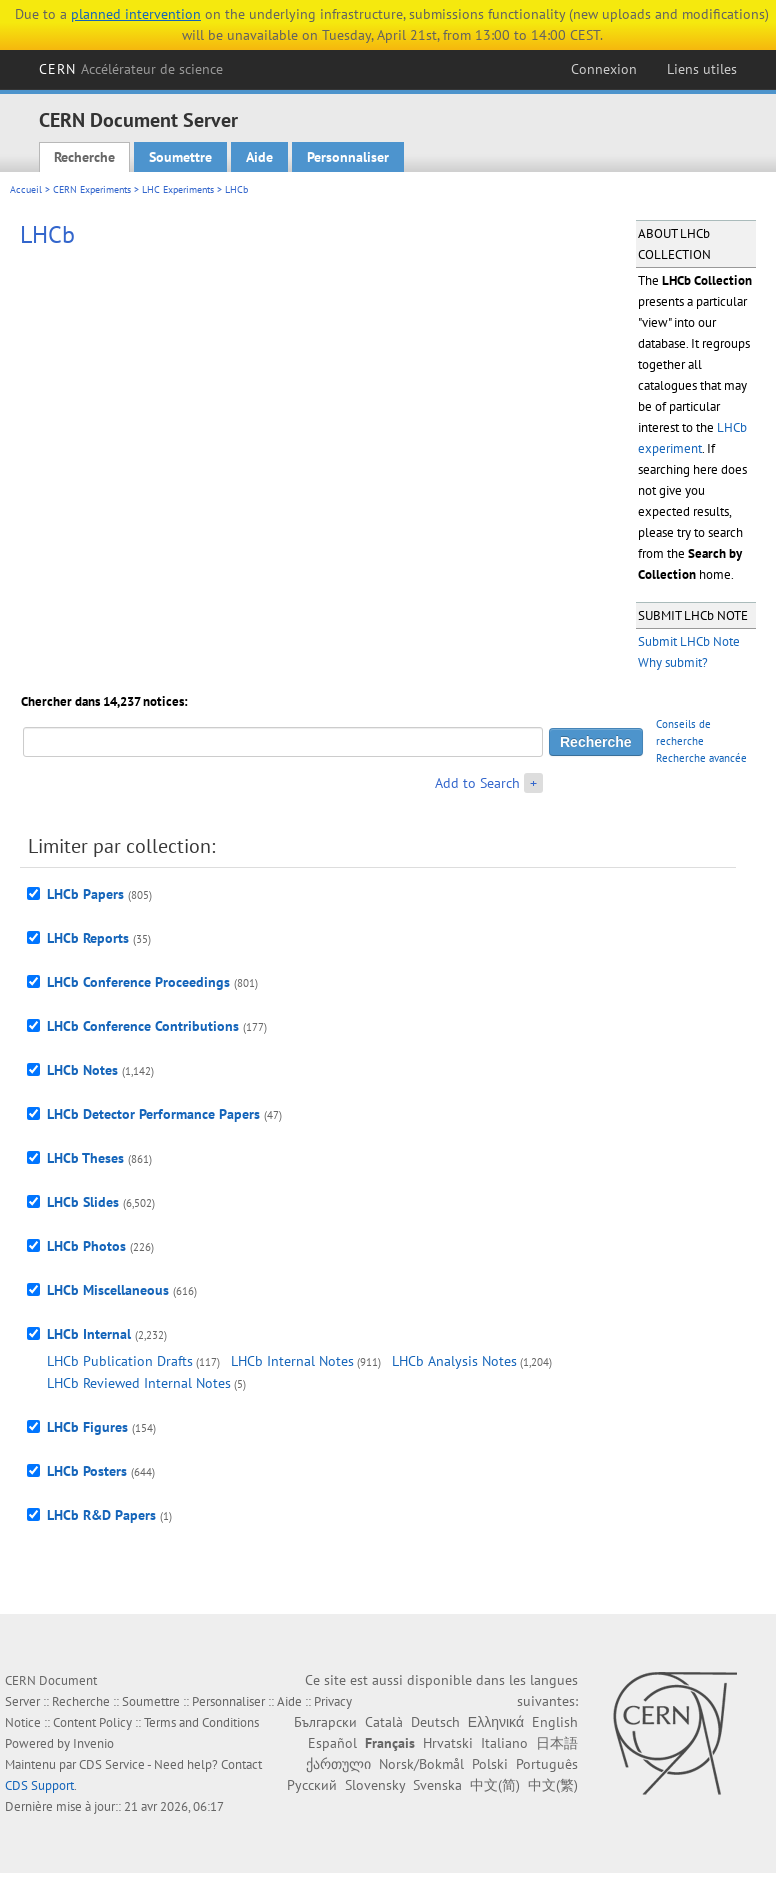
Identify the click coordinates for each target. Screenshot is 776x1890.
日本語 (557, 1743)
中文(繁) (553, 1785)
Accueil (26, 189)
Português (547, 1764)
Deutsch (435, 1722)
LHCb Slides (83, 1202)
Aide (259, 157)
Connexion (604, 69)
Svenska (437, 1785)
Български (325, 1722)
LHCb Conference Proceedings (138, 982)
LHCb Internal (89, 1334)
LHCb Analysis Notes (454, 1361)
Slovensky (375, 1785)
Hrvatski (448, 1743)
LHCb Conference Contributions (143, 1026)
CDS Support (39, 1785)
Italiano (504, 1743)
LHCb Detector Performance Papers (153, 1114)
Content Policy (92, 1722)
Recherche (84, 157)
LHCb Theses (85, 1158)
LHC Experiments (178, 189)
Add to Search (477, 783)
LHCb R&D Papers (101, 1515)
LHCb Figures (87, 1427)
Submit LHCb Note (689, 641)
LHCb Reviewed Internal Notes (139, 1383)
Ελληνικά (496, 1722)
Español (332, 1743)
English (555, 1722)
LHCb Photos (86, 1246)
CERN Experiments (92, 189)
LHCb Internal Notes (292, 1361)
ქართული (338, 1764)
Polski (490, 1764)
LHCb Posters (87, 1471)
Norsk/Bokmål (421, 1764)
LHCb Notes (82, 1070)
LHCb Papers (85, 894)
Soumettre (180, 157)
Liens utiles (702, 69)
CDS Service (112, 1764)
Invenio (93, 1743)
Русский (312, 1785)
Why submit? (673, 662)
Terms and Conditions (201, 1722)
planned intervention (136, 14)
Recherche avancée (701, 758)
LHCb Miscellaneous (108, 1290)
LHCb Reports (88, 938)
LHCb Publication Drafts (120, 1361)
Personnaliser (348, 157)
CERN (131, 69)
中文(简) (495, 1785)
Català (384, 1722)
